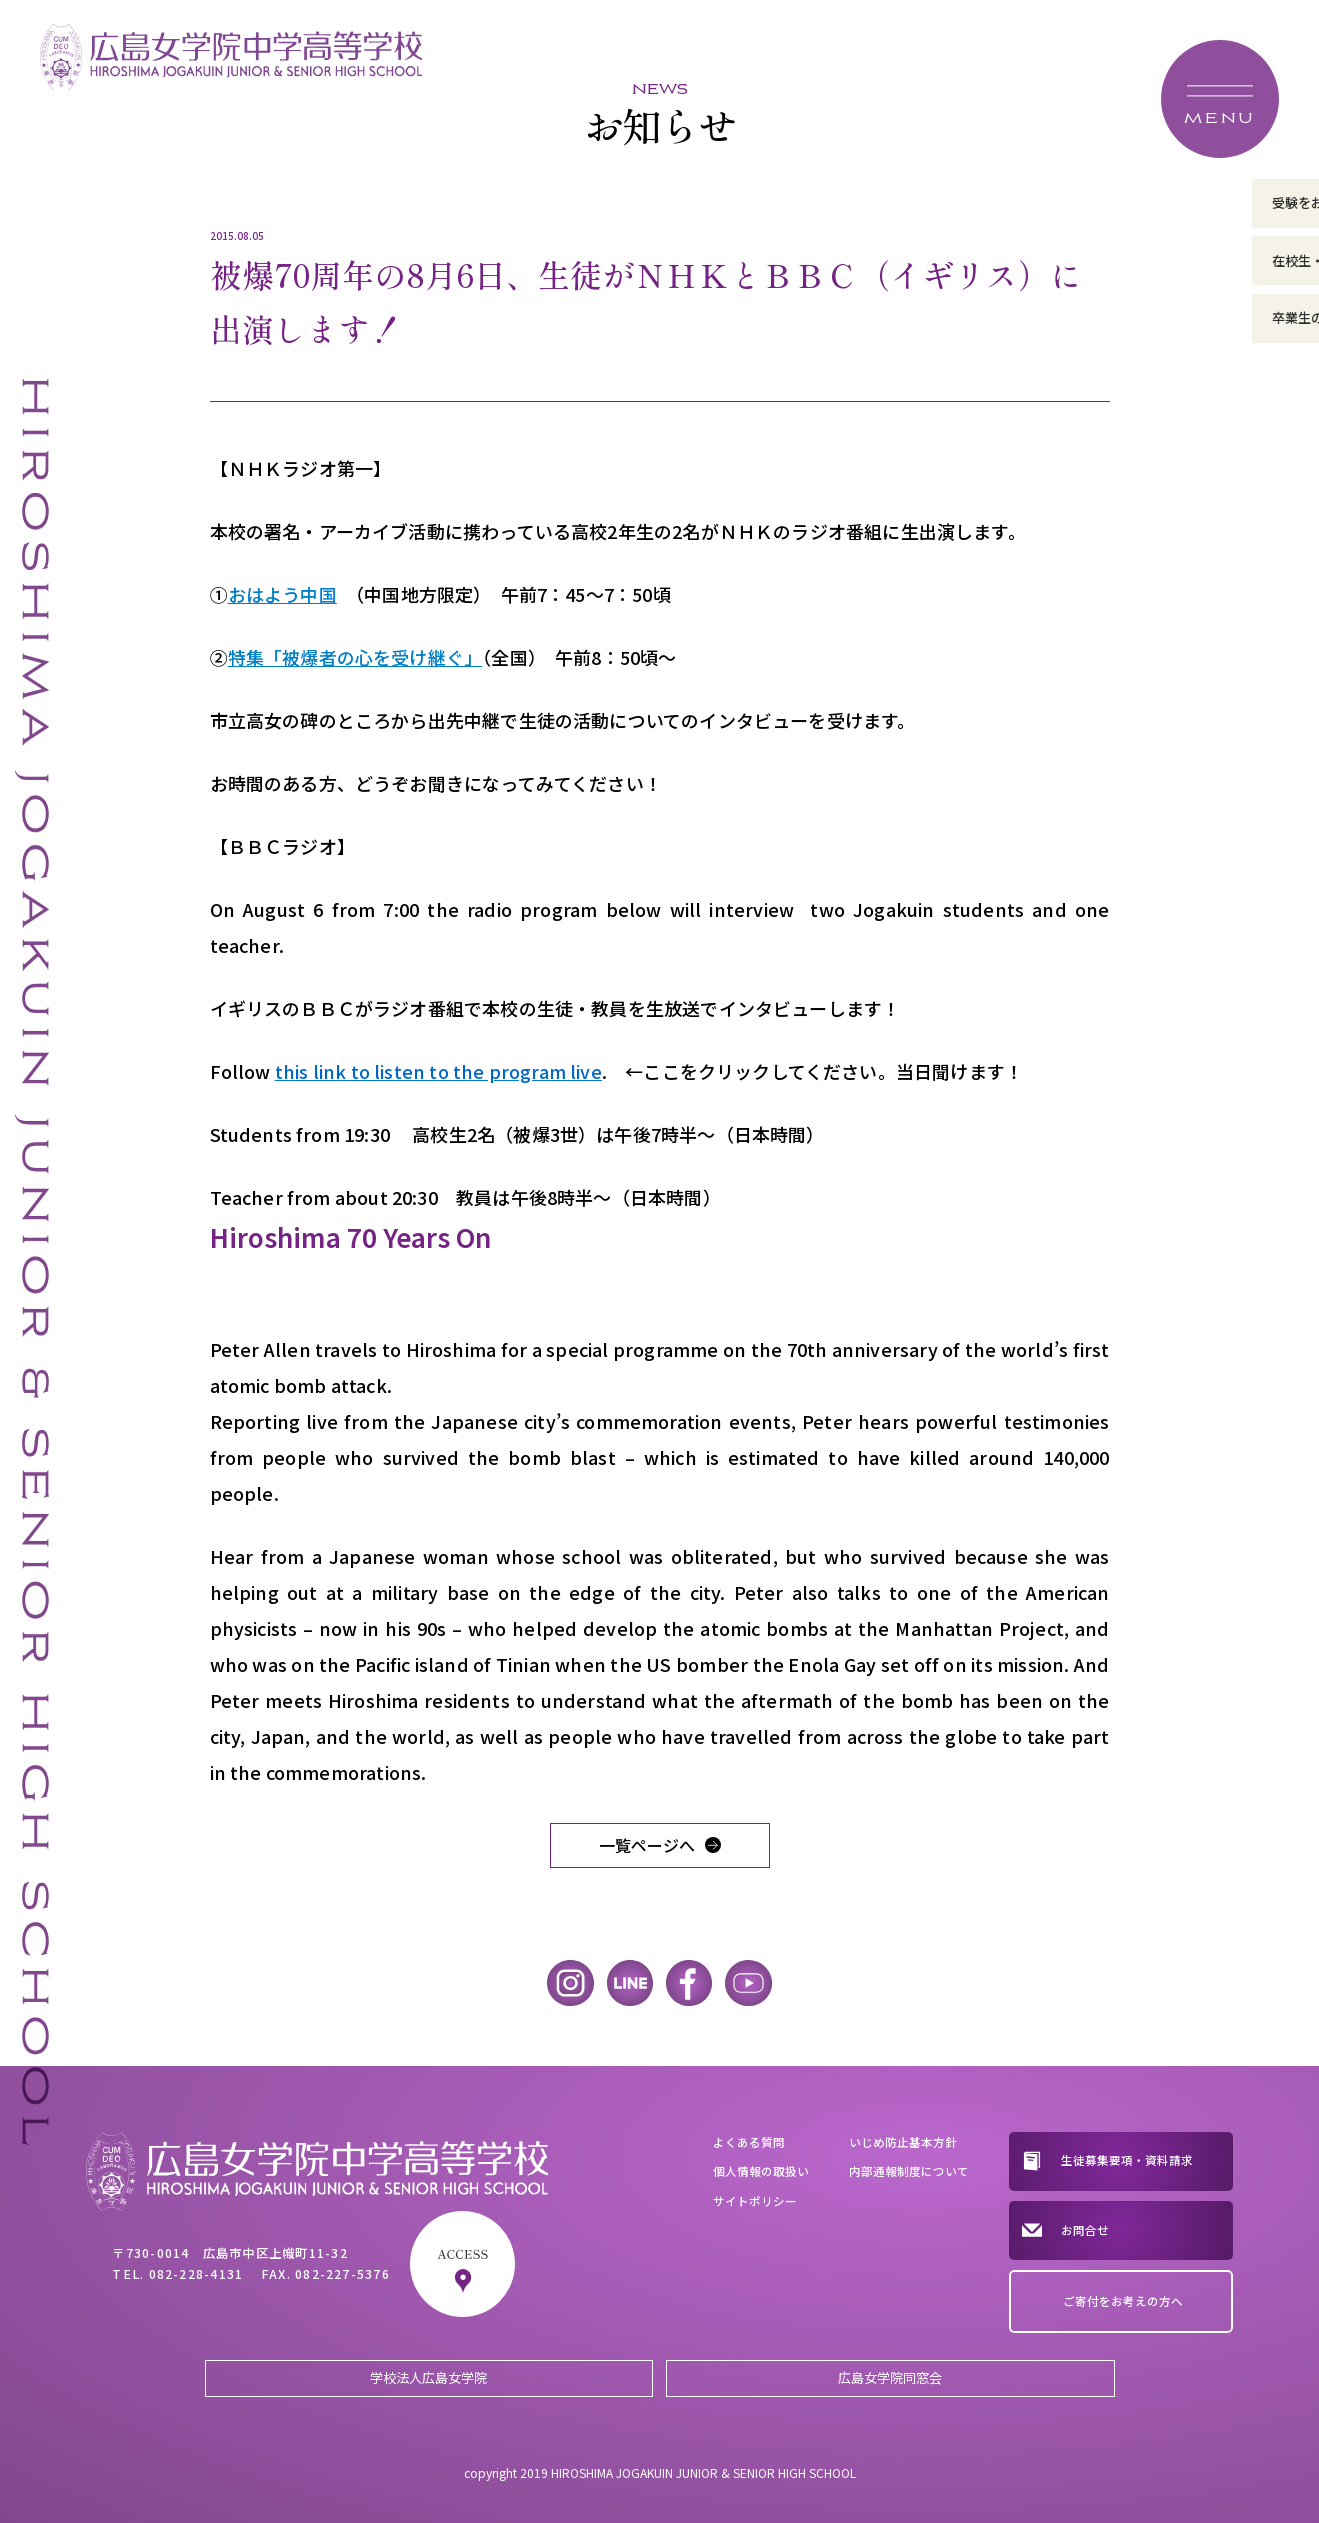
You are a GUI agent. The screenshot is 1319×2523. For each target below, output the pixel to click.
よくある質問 (749, 2142)
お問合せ (1085, 2230)
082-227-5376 (342, 2274)
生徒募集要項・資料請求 (1127, 2160)
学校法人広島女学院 (428, 2377)
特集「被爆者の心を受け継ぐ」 (355, 657)
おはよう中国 (282, 594)
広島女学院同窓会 (890, 2377)
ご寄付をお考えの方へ (1123, 2301)
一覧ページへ (647, 1845)
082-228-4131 (196, 2274)
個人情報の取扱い (761, 2171)
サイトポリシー (755, 2201)
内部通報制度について (909, 2171)
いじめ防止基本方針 (903, 2142)
